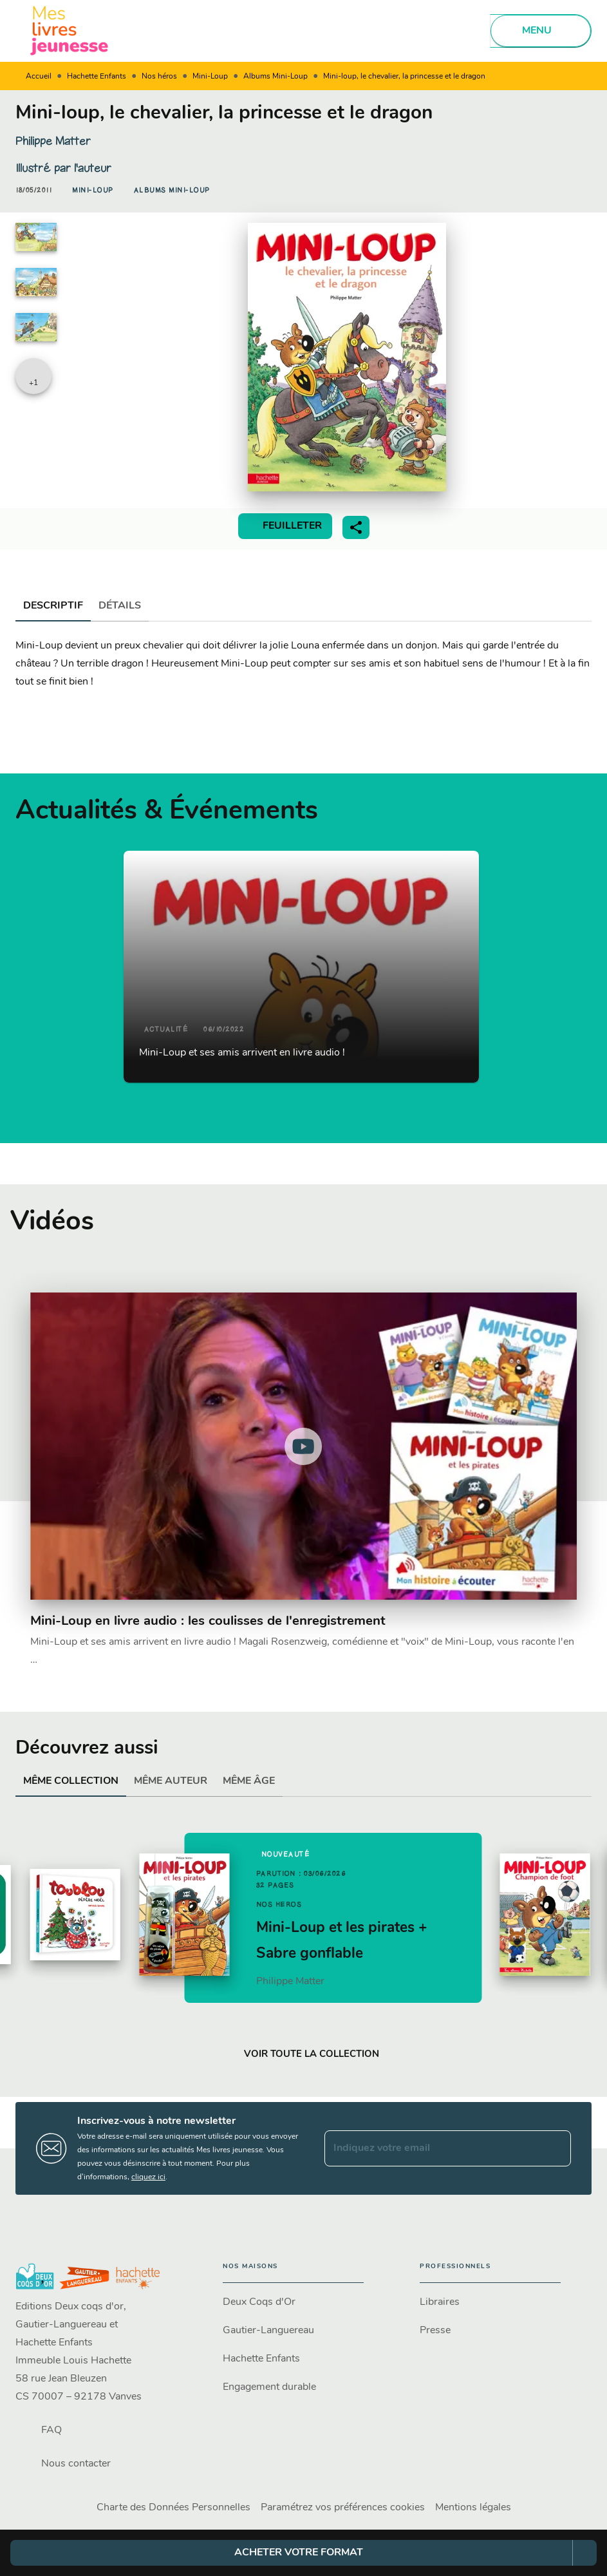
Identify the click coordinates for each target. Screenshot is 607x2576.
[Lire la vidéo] (303, 1446)
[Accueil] (69, 30)
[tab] (53, 606)
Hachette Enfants (96, 76)
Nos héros (159, 76)
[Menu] (540, 31)
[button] (92, 190)
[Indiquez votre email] (431, 2148)
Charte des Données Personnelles (173, 2508)
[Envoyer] (555, 2148)
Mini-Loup (210, 76)
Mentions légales (473, 2508)
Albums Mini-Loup (275, 76)
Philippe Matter (53, 141)
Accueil (38, 76)
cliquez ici (148, 2177)
